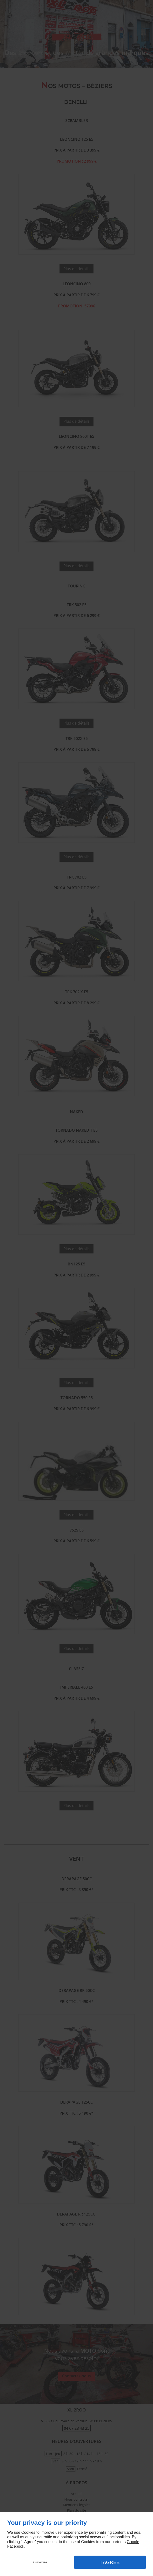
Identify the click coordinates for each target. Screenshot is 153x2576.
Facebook (15, 2546)
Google (133, 2542)
